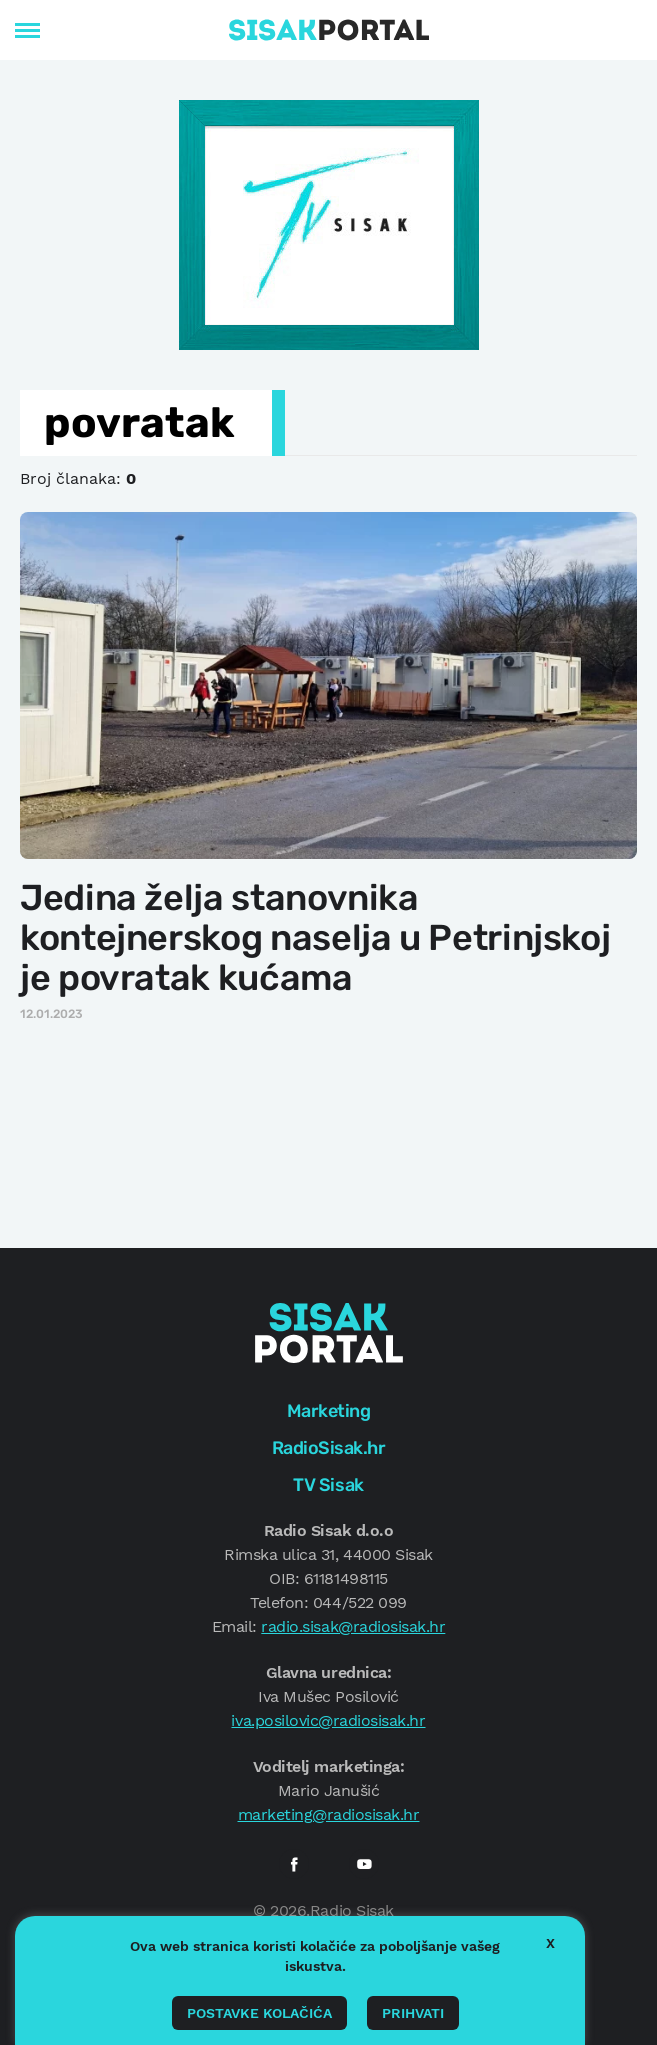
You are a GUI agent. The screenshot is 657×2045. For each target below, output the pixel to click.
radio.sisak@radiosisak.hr (353, 1626)
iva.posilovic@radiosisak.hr (328, 1720)
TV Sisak (328, 1485)
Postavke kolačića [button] (259, 2013)
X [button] (550, 1943)
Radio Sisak (352, 1910)
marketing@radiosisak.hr (329, 1814)
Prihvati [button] (413, 2013)
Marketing (329, 1411)
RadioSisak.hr (329, 1448)
